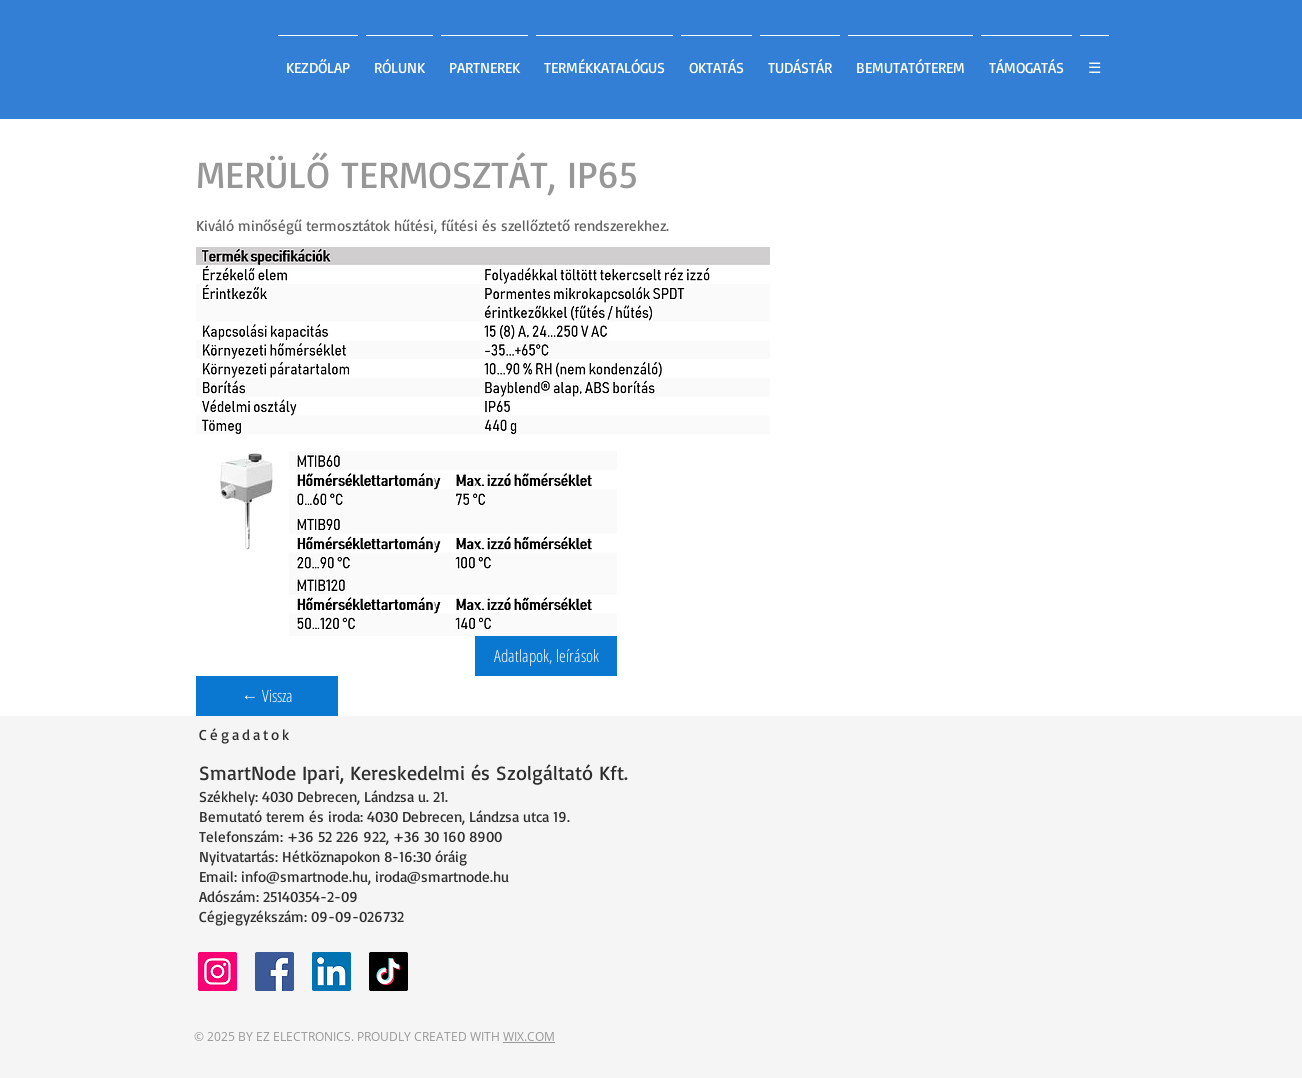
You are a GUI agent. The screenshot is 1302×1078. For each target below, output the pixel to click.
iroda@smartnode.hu (442, 876)
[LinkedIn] (331, 971)
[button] (546, 656)
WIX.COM (529, 1036)
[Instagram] (217, 971)
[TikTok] (388, 971)
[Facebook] (274, 971)
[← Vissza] (267, 696)
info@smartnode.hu (304, 876)
